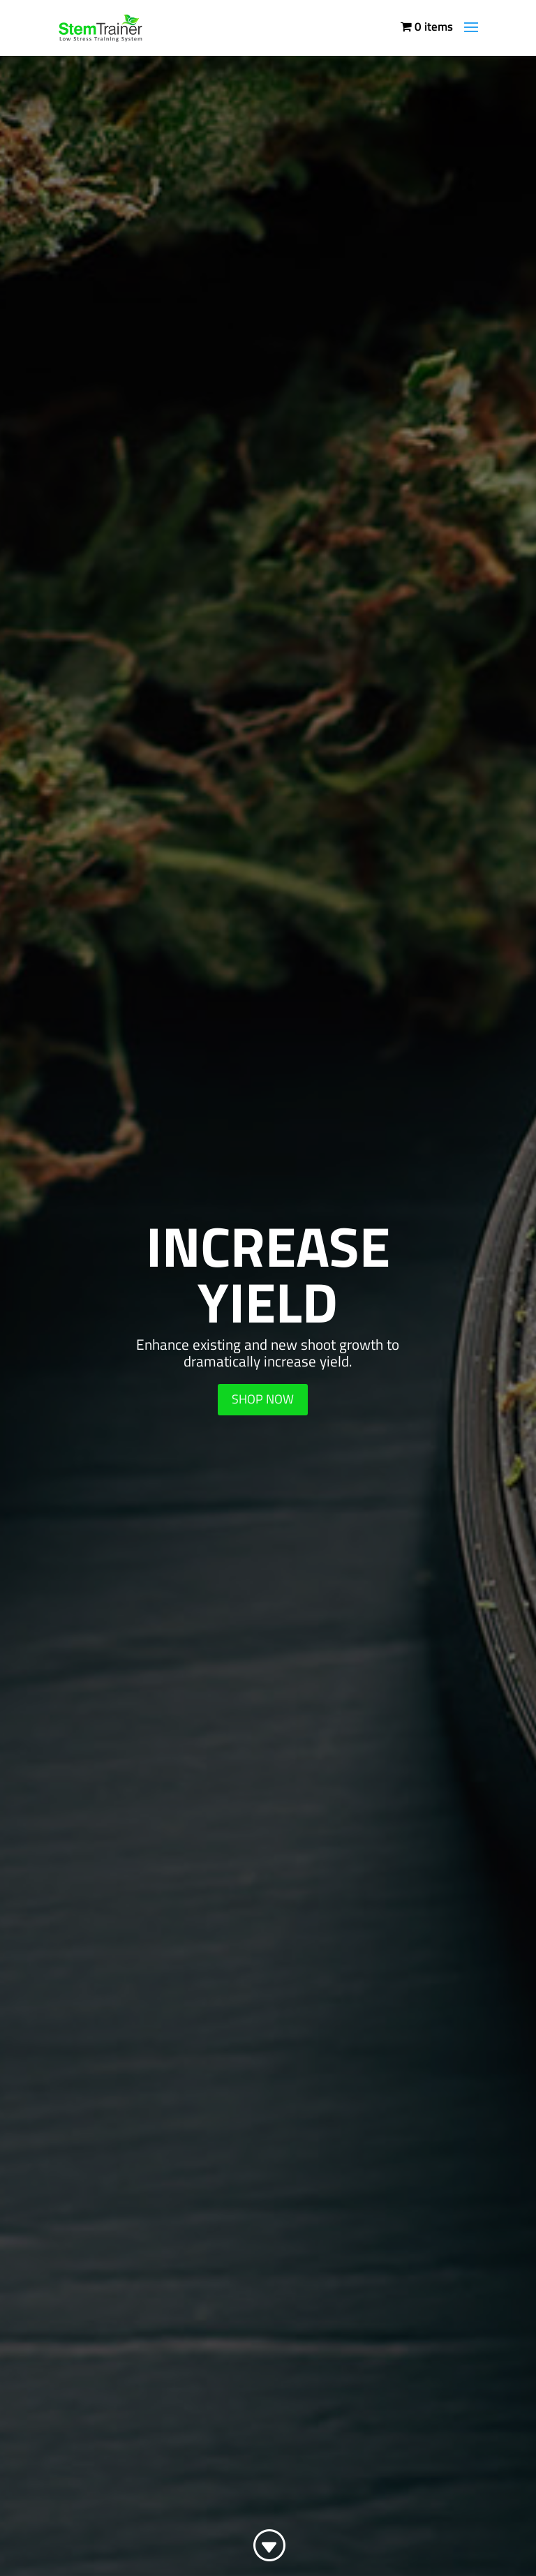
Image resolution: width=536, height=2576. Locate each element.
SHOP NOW (263, 1399)
